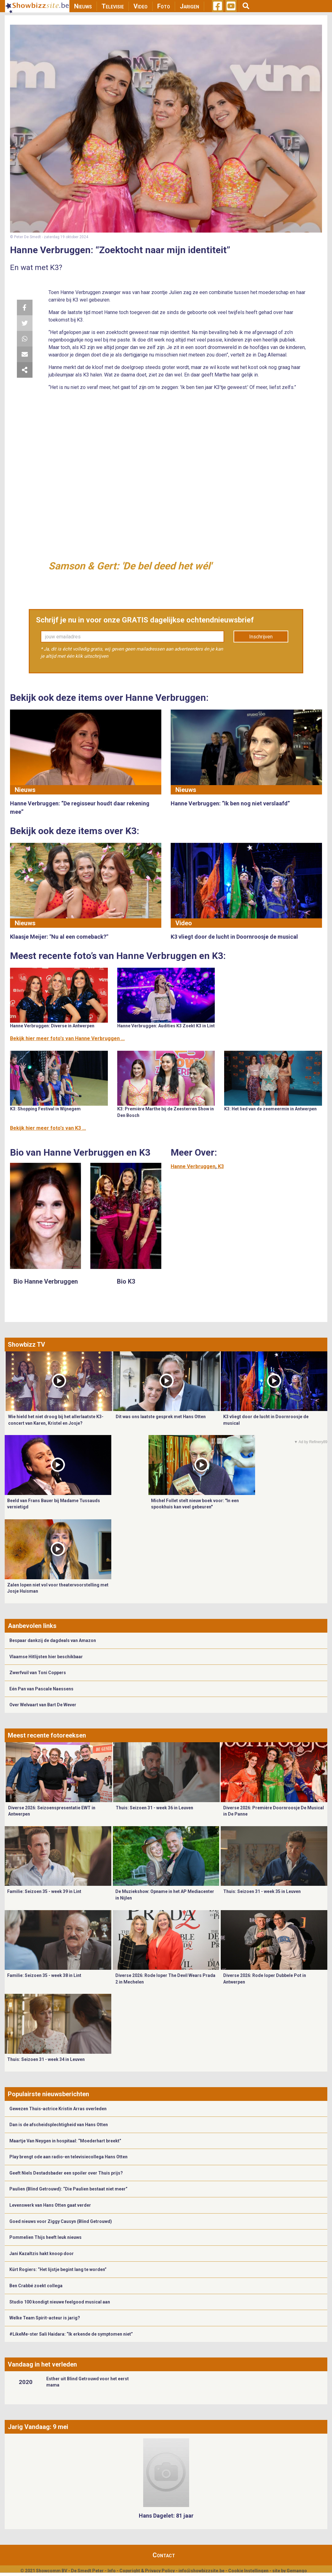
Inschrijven (261, 637)
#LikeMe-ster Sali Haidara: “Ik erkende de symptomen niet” (71, 2334)
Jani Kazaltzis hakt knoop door (41, 2253)
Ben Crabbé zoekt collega (36, 2285)
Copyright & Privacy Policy (147, 2570)
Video (140, 6)
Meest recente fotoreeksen (47, 1735)
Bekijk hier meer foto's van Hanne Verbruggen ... (67, 1038)
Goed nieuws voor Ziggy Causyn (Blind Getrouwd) (60, 2221)
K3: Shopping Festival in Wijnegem (45, 1108)
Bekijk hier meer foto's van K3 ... (48, 1128)
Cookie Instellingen (248, 2570)
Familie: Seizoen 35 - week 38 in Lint (44, 1975)
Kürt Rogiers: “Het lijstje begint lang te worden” (58, 2269)
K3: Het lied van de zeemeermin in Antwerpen (270, 1108)
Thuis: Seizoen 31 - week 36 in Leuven (154, 1807)
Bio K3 (126, 1281)
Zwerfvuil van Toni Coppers (37, 1672)
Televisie (113, 6)
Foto (163, 6)
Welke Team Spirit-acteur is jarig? (44, 2317)
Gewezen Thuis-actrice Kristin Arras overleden (58, 2108)
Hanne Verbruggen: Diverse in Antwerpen (52, 1025)
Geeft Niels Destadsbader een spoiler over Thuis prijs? (66, 2172)
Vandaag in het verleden (42, 2364)
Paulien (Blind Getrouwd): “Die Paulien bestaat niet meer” (68, 2188)
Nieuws (83, 6)
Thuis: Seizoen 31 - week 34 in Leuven (46, 2059)
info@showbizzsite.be (201, 2570)
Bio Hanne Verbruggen (45, 1281)
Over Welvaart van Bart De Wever (42, 1704)
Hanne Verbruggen (193, 1166)
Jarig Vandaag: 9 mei (38, 2427)
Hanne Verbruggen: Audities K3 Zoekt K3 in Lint (166, 1025)
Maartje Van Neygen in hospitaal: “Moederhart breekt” (65, 2140)
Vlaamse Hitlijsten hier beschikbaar (46, 1656)
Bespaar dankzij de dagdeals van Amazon (52, 1640)
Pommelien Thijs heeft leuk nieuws (45, 2237)
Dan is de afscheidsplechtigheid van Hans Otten (58, 2124)
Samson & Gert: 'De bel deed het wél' (130, 566)
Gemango (297, 2570)
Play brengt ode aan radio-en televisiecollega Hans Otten (68, 2156)
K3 (221, 1166)
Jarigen (189, 6)
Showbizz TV (26, 1344)
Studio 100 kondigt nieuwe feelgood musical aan (59, 2301)
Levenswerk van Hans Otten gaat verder (50, 2205)
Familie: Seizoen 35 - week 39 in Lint (44, 1891)
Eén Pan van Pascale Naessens (41, 1688)
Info (112, 2570)
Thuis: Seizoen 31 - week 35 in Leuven (262, 1891)
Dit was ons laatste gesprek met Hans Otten (161, 1416)
